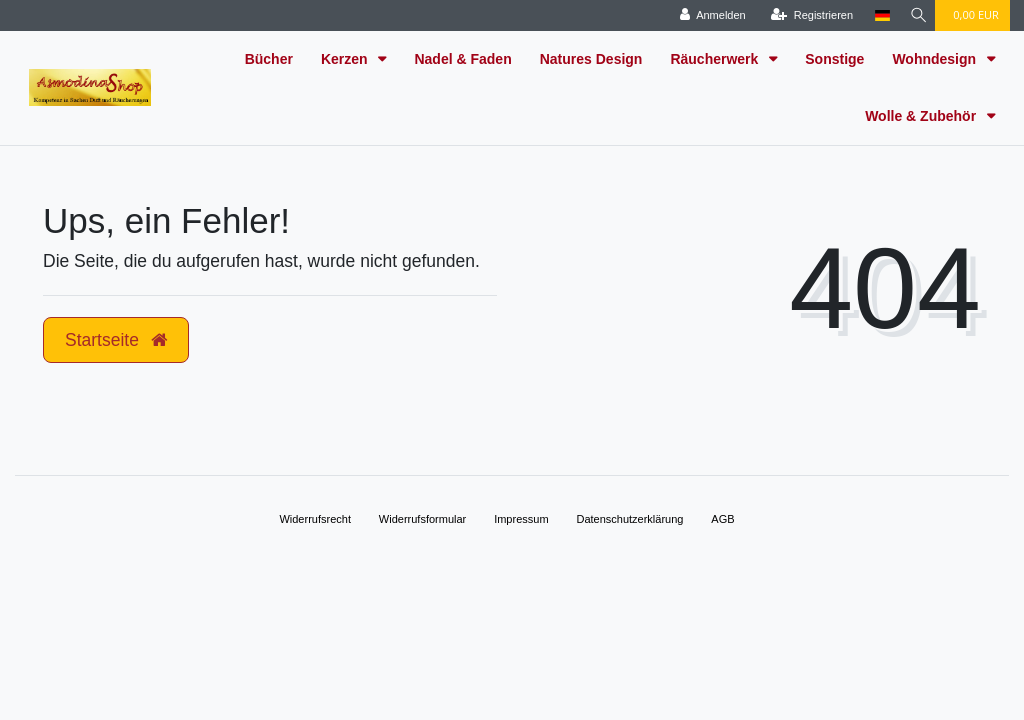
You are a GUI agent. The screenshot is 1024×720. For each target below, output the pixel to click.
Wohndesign (936, 59)
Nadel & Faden (462, 59)
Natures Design (591, 59)
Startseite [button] (116, 340)
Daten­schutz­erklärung (629, 519)
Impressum (521, 519)
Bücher (269, 59)
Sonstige (834, 59)
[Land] (876, 15)
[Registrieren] (806, 15)
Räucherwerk (716, 59)
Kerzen (346, 59)
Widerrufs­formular (422, 519)
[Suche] (915, 15)
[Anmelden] (707, 15)
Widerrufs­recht (315, 519)
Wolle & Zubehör (922, 116)
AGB (722, 519)
